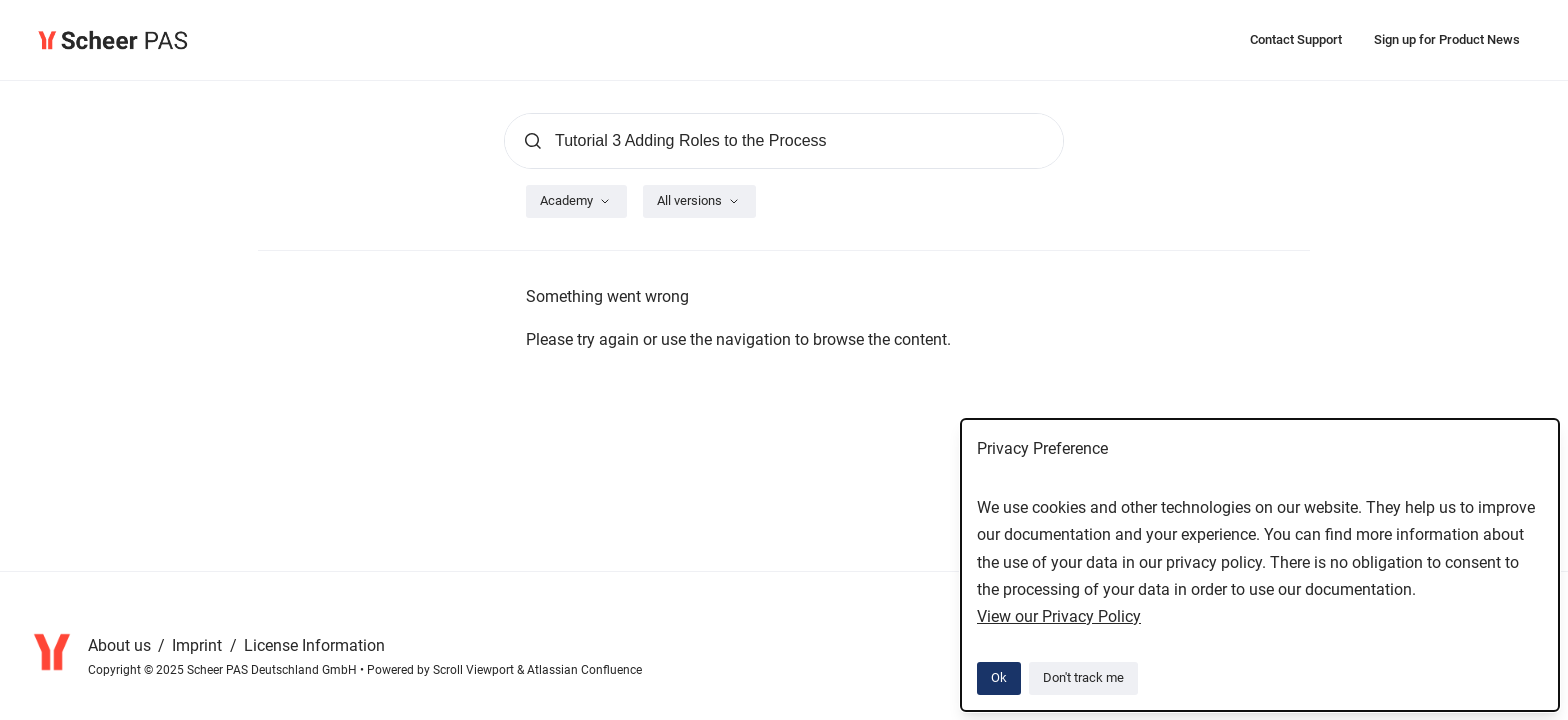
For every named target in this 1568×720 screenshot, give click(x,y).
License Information (314, 645)
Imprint (199, 645)
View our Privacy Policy (1059, 616)
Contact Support (1296, 39)
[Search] (784, 141)
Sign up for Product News (1447, 39)
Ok (999, 677)
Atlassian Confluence (584, 670)
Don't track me (1083, 677)
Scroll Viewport (475, 670)
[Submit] (533, 141)
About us (121, 645)
